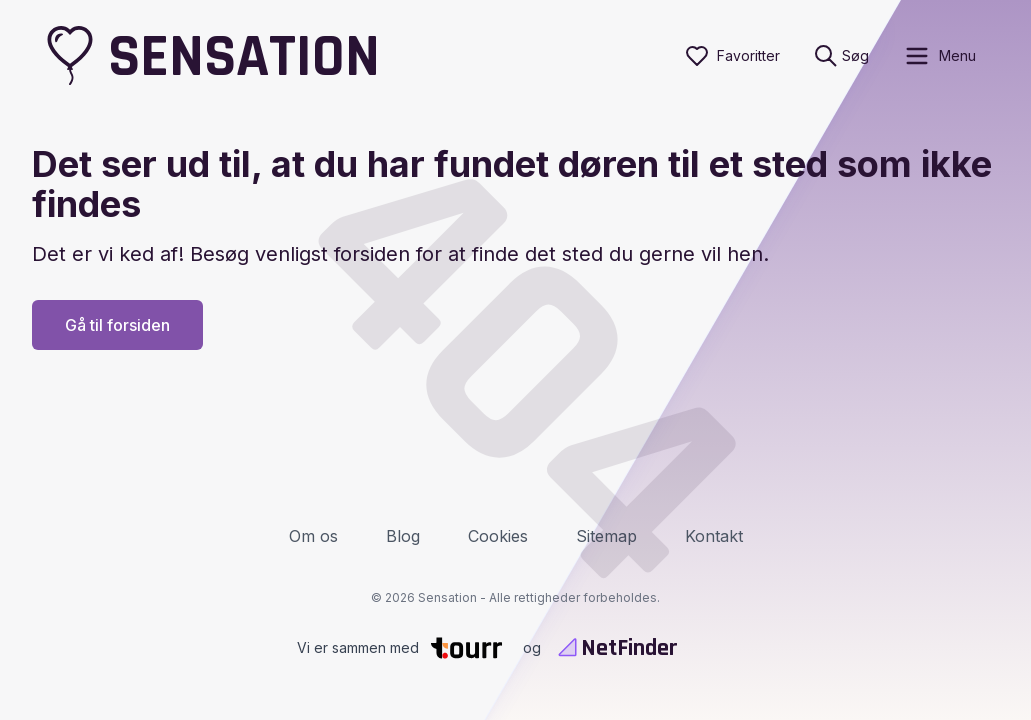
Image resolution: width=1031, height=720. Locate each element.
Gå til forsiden (117, 325)
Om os (313, 536)
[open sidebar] (939, 56)
